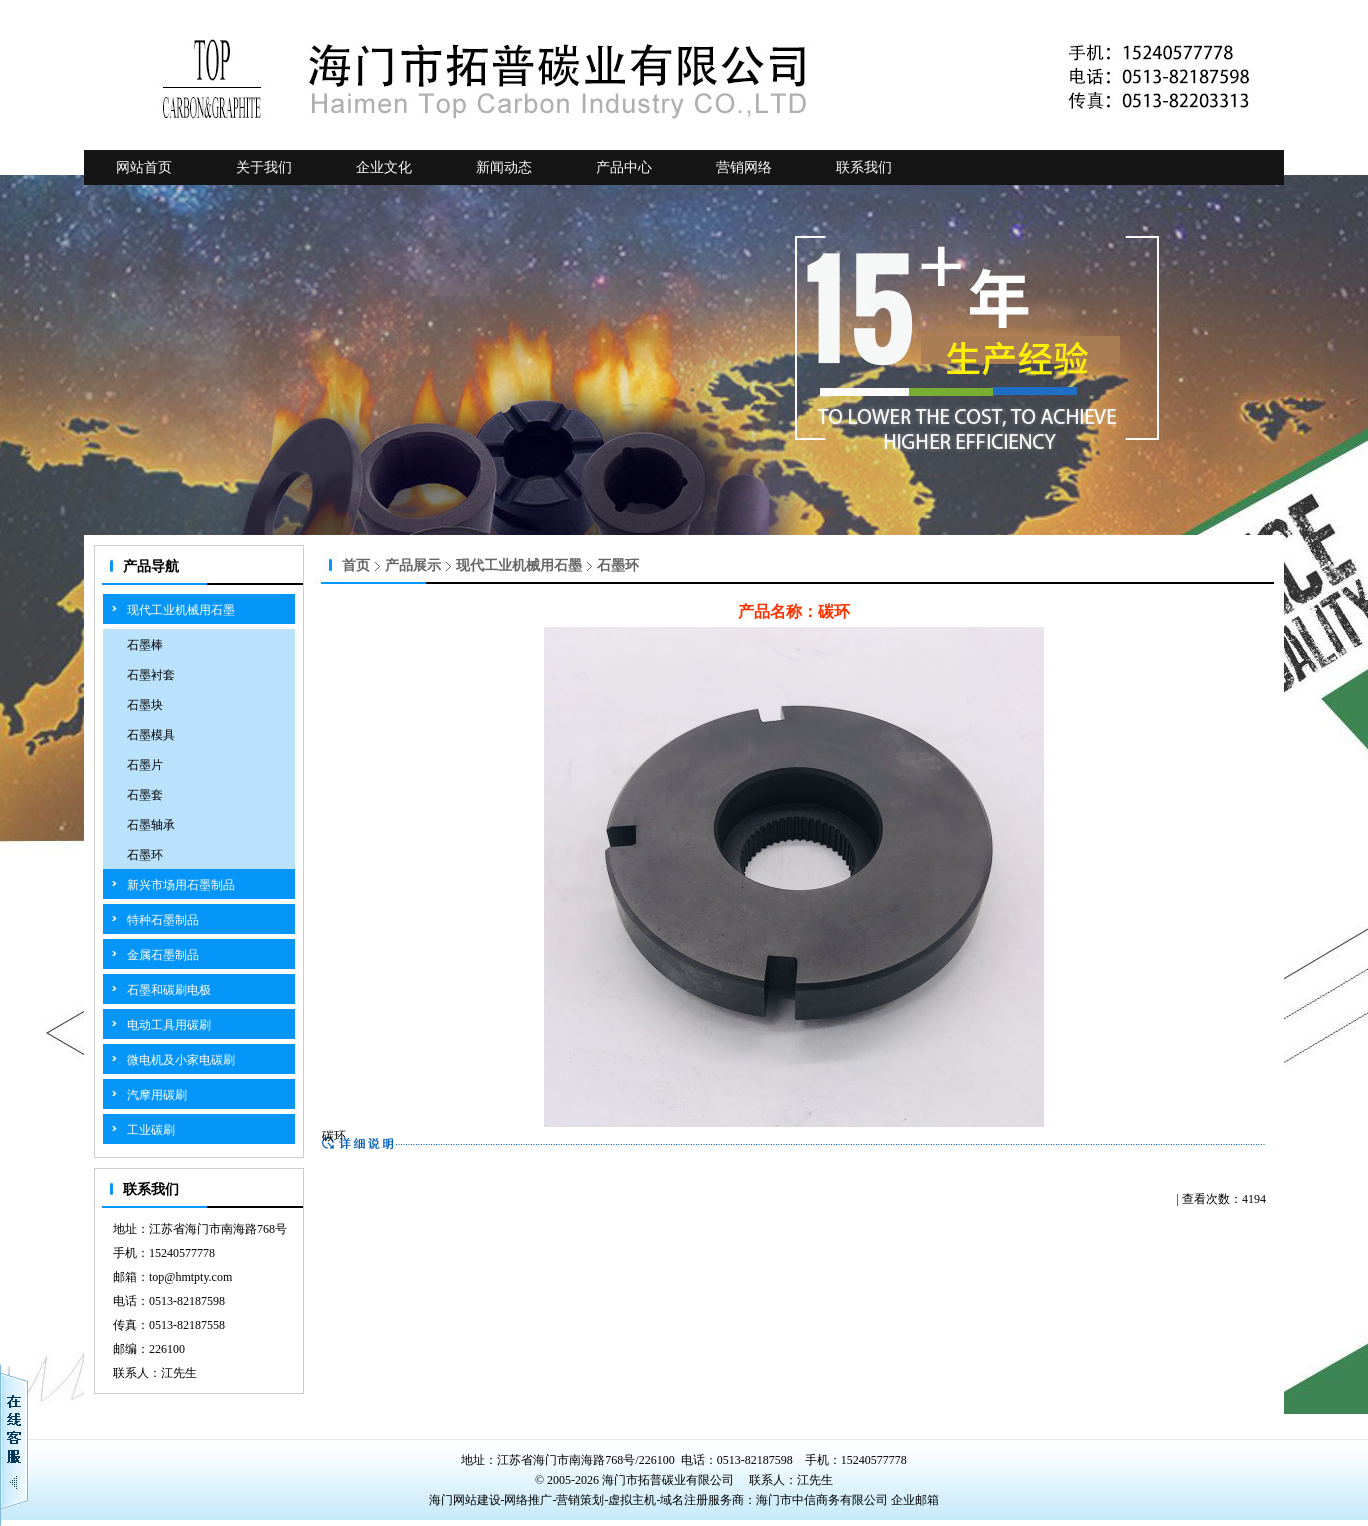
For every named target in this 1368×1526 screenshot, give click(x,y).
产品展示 (413, 565)
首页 (356, 565)
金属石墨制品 (163, 955)
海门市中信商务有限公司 (823, 1500)
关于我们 (264, 167)
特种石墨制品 (163, 920)
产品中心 (624, 167)
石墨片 (145, 765)
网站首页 (144, 167)
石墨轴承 (151, 825)
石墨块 (145, 705)
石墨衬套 (151, 675)
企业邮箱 (915, 1500)
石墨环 (145, 855)
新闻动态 (504, 167)
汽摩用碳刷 (157, 1095)
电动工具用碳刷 (169, 1025)
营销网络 (744, 167)
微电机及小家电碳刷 (181, 1060)
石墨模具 (151, 735)
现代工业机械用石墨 (181, 610)
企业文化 (384, 167)
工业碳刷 (151, 1130)
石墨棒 (145, 645)
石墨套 (145, 795)
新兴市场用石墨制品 (181, 885)
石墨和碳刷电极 (169, 990)
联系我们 (864, 167)
